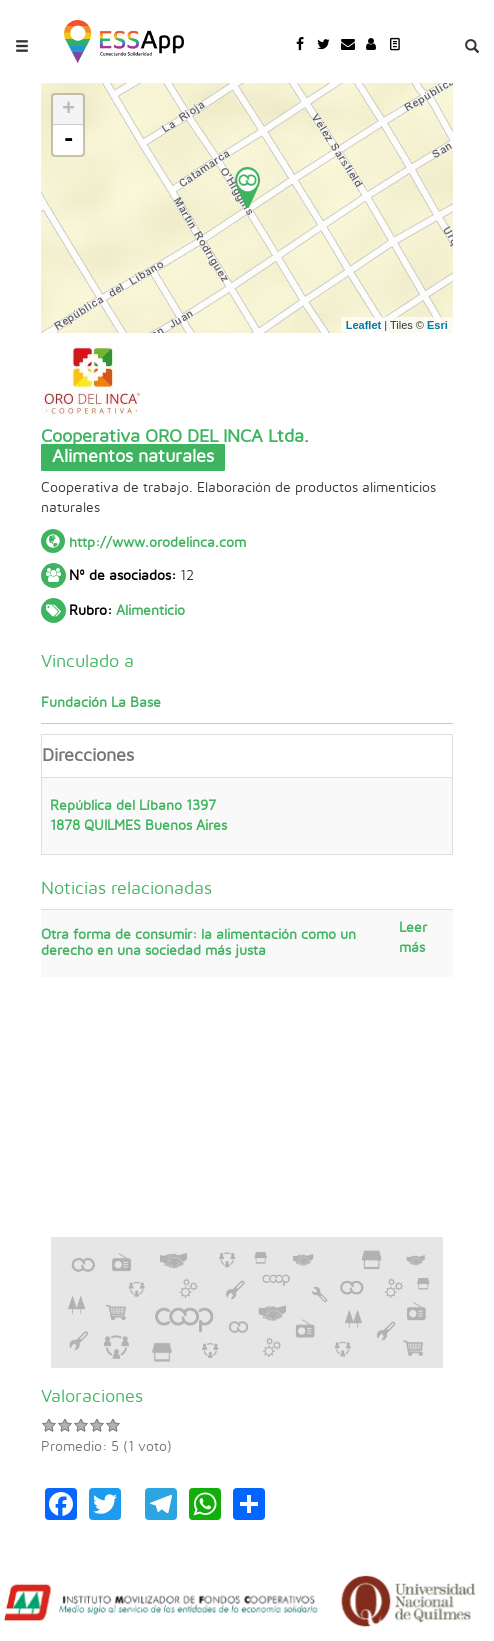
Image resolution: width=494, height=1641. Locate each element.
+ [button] (68, 110)
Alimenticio (150, 611)
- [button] (68, 140)
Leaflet (363, 325)
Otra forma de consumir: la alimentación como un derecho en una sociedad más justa (198, 942)
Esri (437, 325)
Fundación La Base (101, 703)
